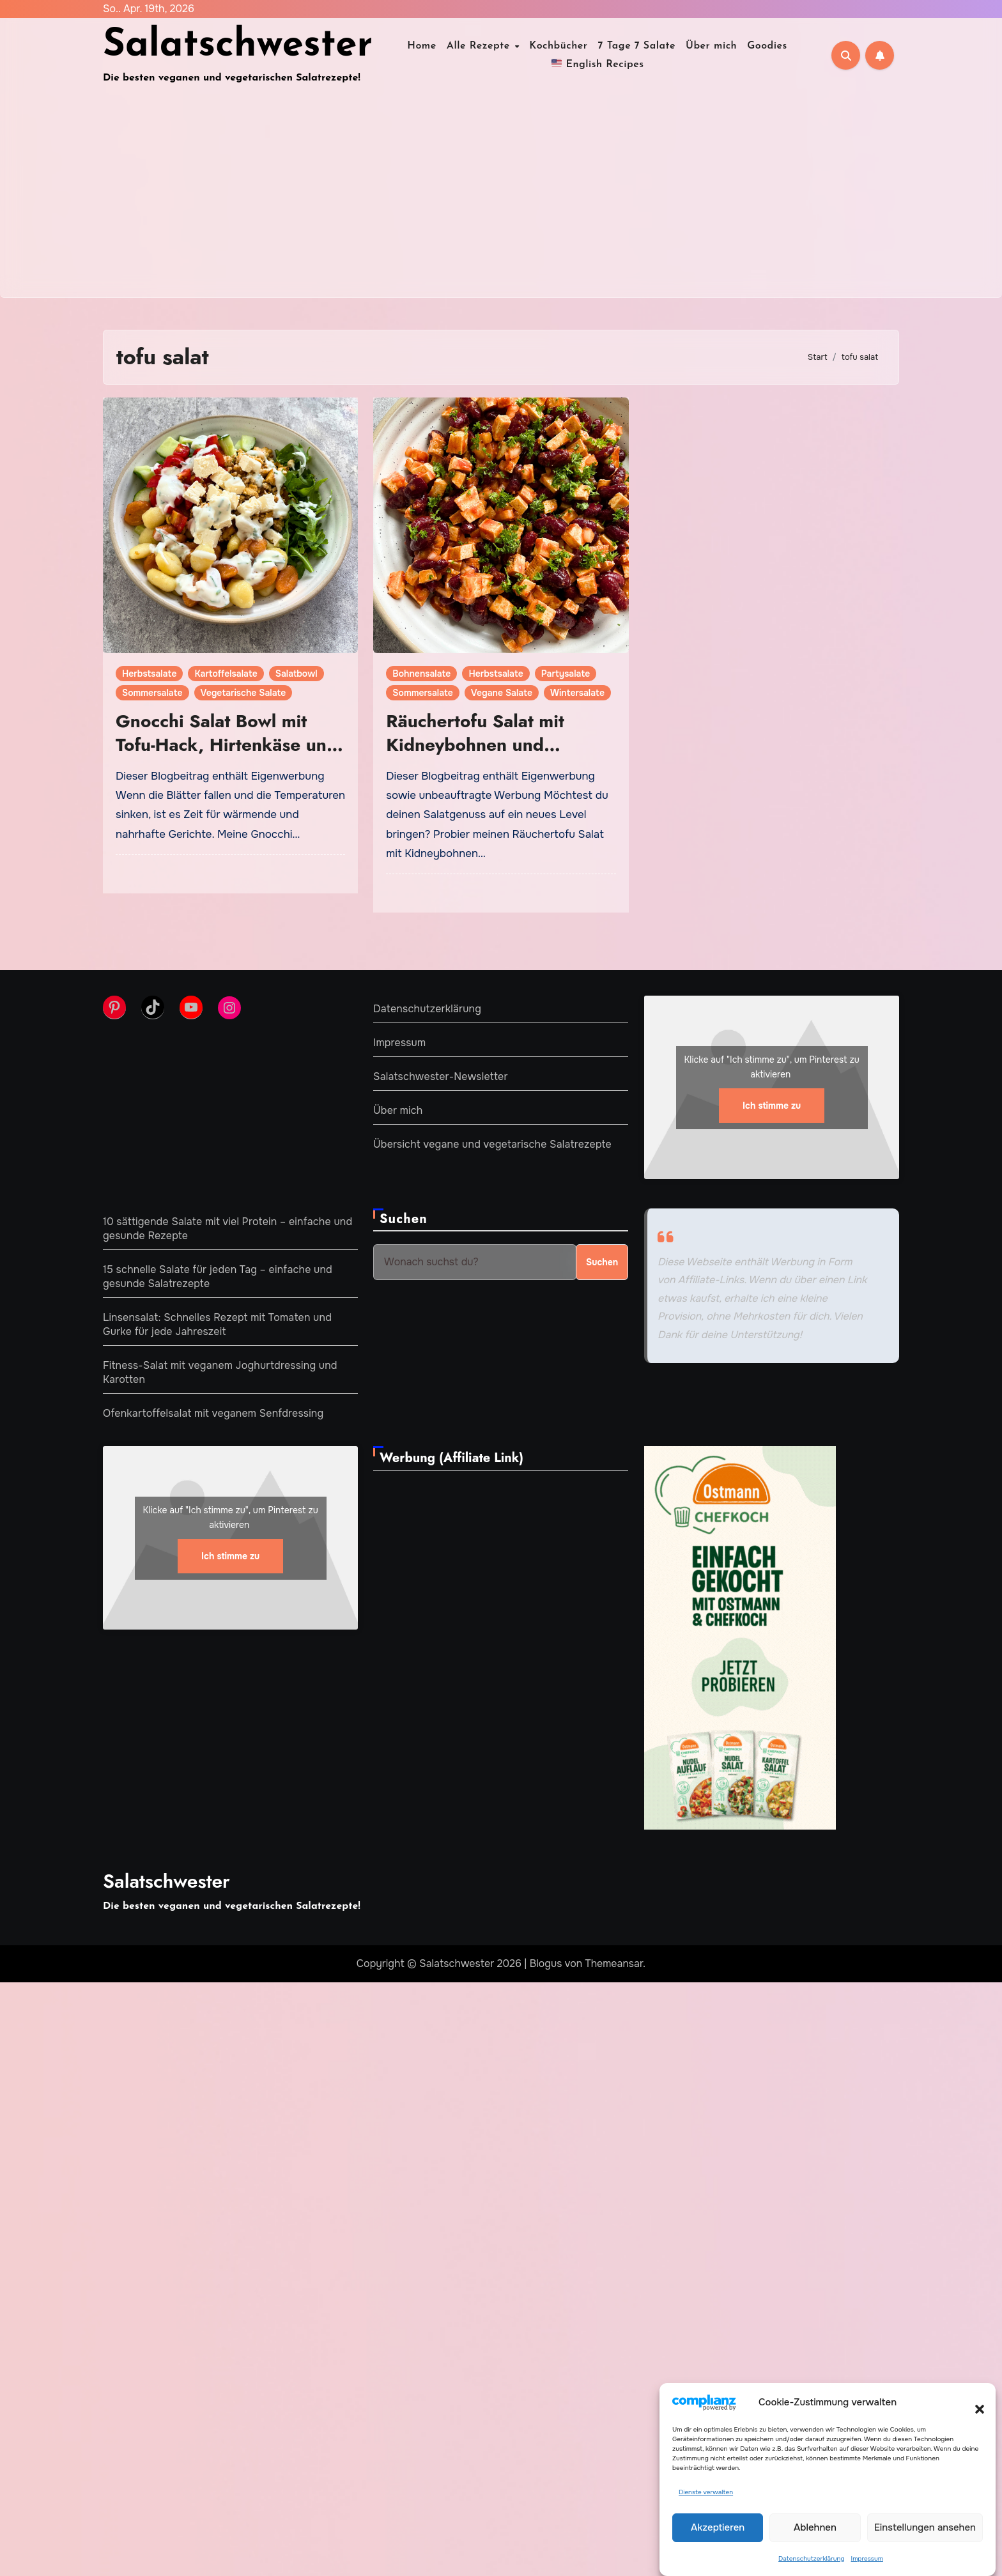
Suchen (404, 1219)
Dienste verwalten (706, 2492)
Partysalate (565, 673)
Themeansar (614, 1963)
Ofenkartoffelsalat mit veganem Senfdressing (213, 1413)
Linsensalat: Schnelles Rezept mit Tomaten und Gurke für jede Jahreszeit (217, 1324)
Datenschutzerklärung (811, 2558)
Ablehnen (815, 2527)
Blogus (546, 1963)
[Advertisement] (501, 201)
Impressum (867, 2558)
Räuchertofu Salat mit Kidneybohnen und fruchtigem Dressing (475, 744)
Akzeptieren (717, 2527)
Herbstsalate (149, 673)
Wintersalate (577, 692)
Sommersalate (152, 692)
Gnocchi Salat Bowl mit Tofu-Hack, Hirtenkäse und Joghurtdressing (226, 744)
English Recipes (597, 63)
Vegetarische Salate (243, 692)
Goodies (767, 46)
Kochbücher (558, 46)
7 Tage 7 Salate (636, 46)
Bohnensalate (421, 673)
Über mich (711, 46)
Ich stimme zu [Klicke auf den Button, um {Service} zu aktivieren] (772, 1105)
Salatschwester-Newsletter (440, 1076)
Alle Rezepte (480, 46)
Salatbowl (296, 673)
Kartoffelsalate (225, 673)
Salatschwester (238, 46)
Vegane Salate (501, 692)
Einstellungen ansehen (925, 2527)
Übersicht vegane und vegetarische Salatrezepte (492, 1144)
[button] (973, 2402)
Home (421, 46)
